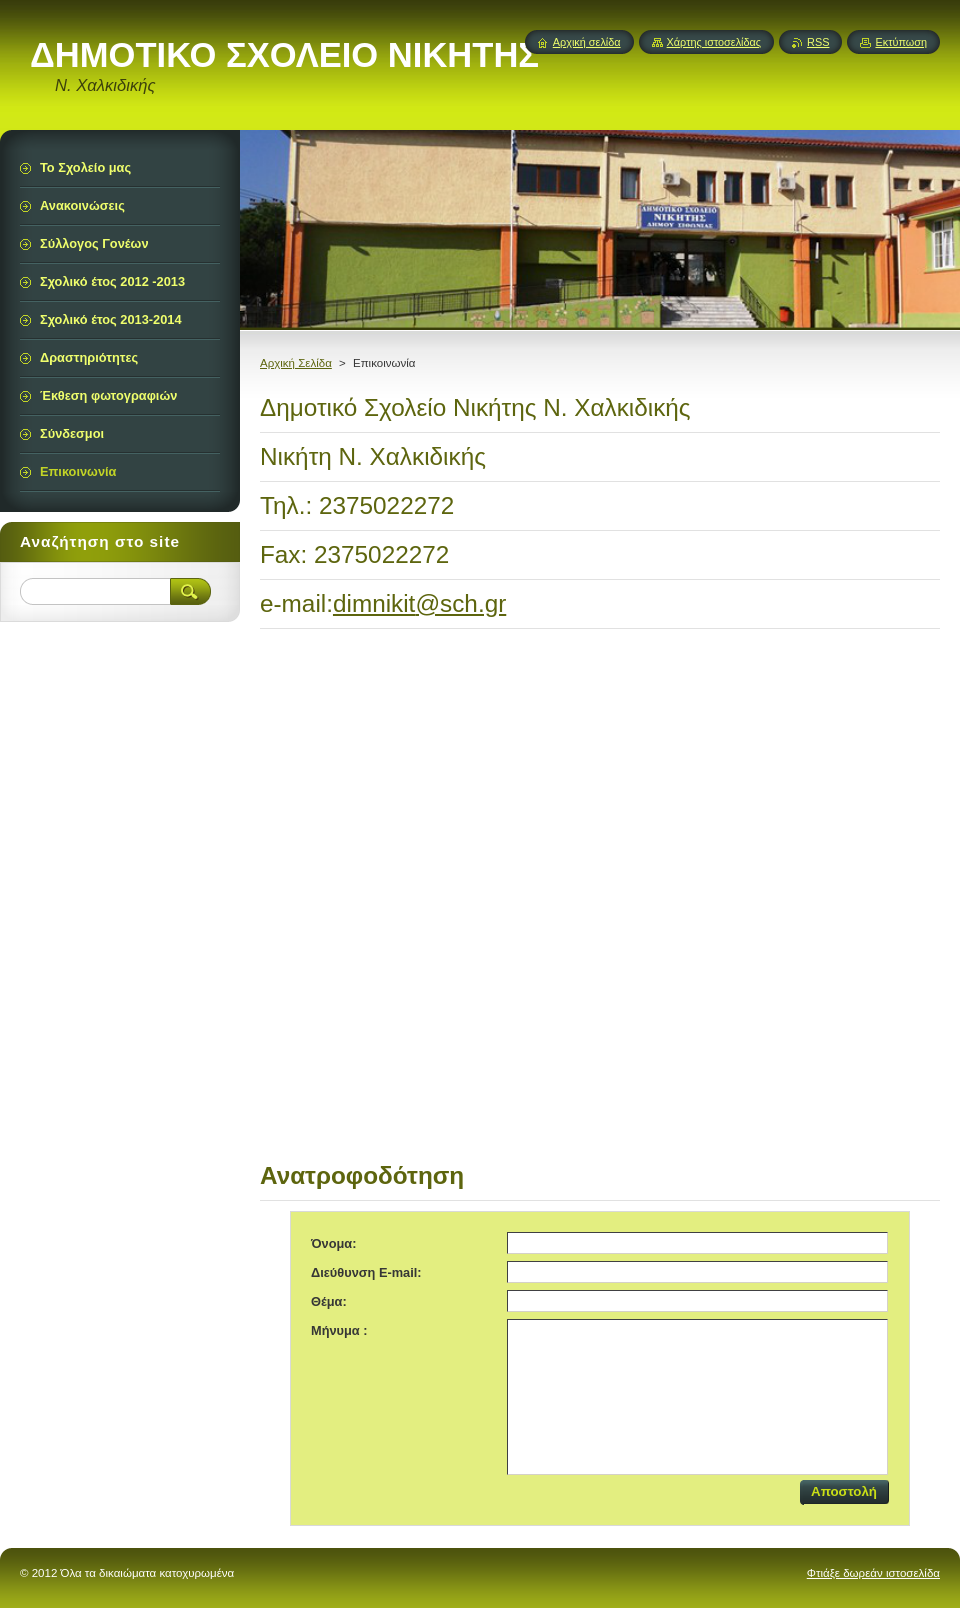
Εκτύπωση (901, 42)
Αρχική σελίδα (587, 42)
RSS (818, 42)
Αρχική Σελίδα (296, 363)
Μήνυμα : (339, 1330)
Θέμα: (329, 1301)
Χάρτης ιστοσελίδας (714, 42)
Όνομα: (333, 1243)
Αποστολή (844, 1491)
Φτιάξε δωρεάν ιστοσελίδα (873, 1573)
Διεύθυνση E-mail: (366, 1272)
